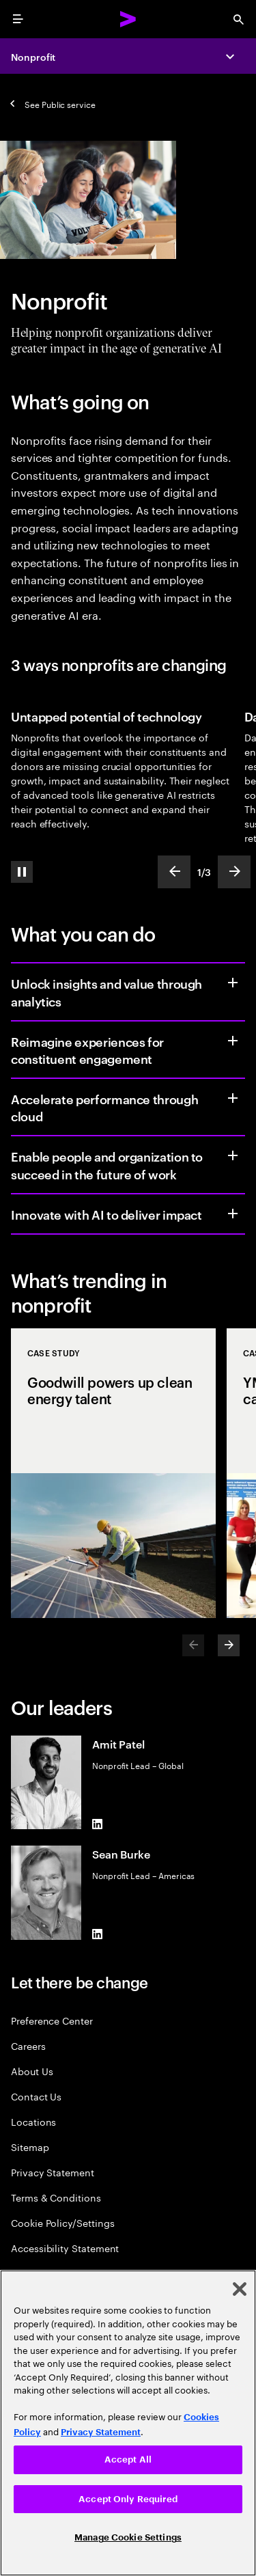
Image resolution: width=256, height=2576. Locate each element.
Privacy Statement (52, 2172)
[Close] (240, 2289)
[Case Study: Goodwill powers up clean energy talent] (113, 1473)
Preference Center (52, 2020)
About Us (32, 2071)
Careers (28, 2045)
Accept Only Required (128, 2499)
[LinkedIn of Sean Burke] (97, 1934)
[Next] (228, 1645)
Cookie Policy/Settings (62, 2222)
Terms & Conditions (56, 2197)
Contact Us (36, 2096)
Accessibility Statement (65, 2248)
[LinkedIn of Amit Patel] (97, 1823)
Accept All (128, 2459)
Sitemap (30, 2146)
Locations (33, 2121)
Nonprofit (33, 56)
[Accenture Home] (128, 19)
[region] (128, 2423)
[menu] (17, 19)
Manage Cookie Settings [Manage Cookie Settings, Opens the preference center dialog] (128, 2537)
